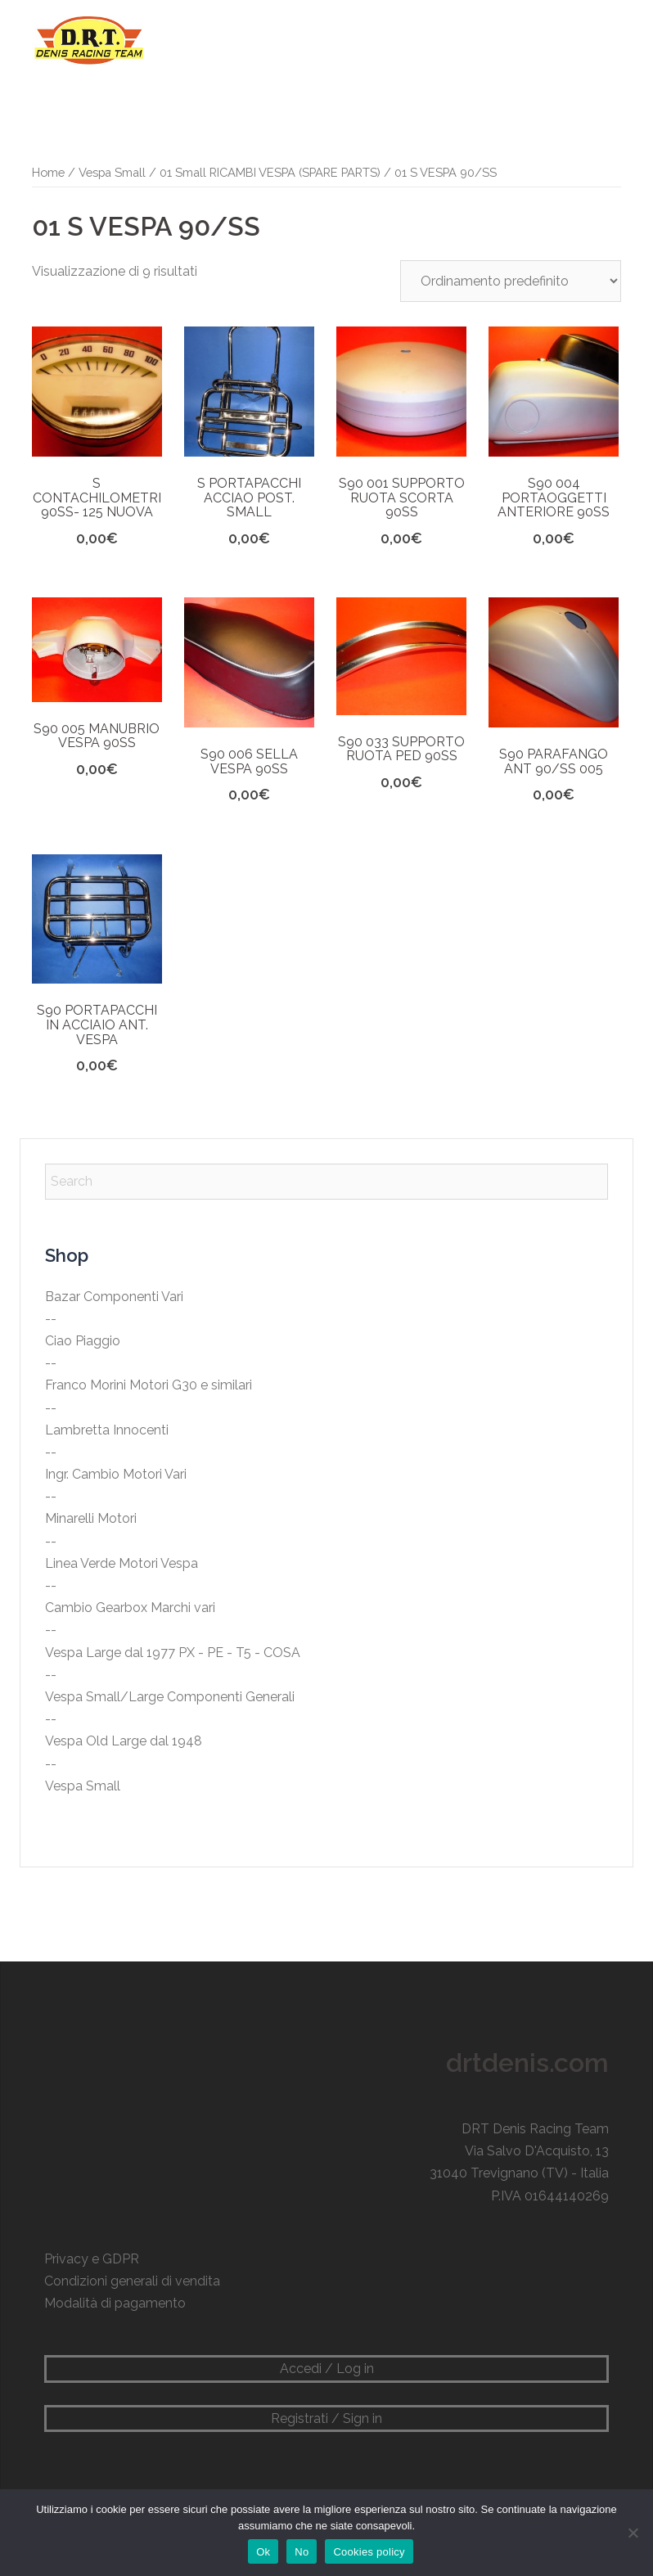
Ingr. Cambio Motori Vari (116, 1474)
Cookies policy (368, 2552)
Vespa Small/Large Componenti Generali (170, 1697)
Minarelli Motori (91, 1518)
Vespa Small (112, 172)
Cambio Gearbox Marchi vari (130, 1607)
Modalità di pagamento (115, 2303)
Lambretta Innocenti (107, 1430)
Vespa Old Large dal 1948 (123, 1741)
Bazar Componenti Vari (114, 1296)
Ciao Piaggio (82, 1341)
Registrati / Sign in (326, 2418)
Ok (263, 2552)
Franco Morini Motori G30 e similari (148, 1385)
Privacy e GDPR (91, 2259)
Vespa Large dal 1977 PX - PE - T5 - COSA (172, 1652)
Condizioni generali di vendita (132, 2281)
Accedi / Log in (327, 2368)
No (301, 2552)
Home (48, 172)
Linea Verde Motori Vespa (121, 1563)
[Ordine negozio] (510, 281)
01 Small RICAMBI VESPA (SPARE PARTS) (270, 172)
